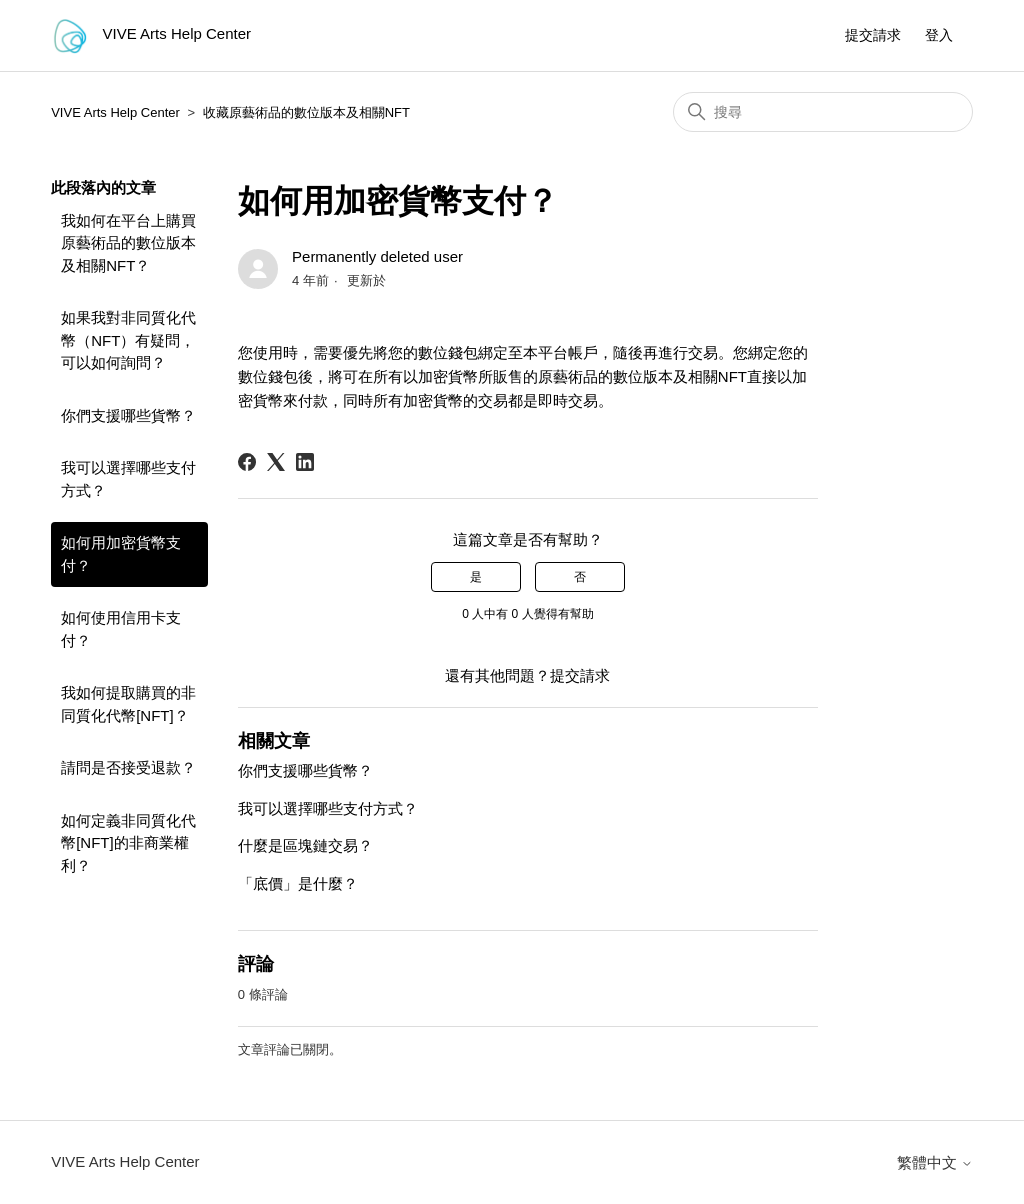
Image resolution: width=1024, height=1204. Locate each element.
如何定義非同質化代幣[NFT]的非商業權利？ (128, 843)
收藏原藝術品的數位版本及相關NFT (306, 112)
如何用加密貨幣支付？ (121, 554)
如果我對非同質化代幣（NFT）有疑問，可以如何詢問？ (128, 340)
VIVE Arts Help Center (115, 112)
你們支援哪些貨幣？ (128, 415)
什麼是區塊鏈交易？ (305, 845)
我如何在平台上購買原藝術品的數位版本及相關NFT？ (128, 243)
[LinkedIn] (305, 462)
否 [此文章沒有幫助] (580, 577)
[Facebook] (247, 462)
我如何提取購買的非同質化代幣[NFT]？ (128, 704)
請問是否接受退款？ (128, 767)
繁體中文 (935, 1162)
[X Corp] (276, 462)
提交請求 (873, 35)
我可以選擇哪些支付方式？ (128, 479)
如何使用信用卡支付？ (121, 629)
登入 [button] (939, 35)
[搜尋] (823, 112)
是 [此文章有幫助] (476, 577)
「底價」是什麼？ (298, 883)
